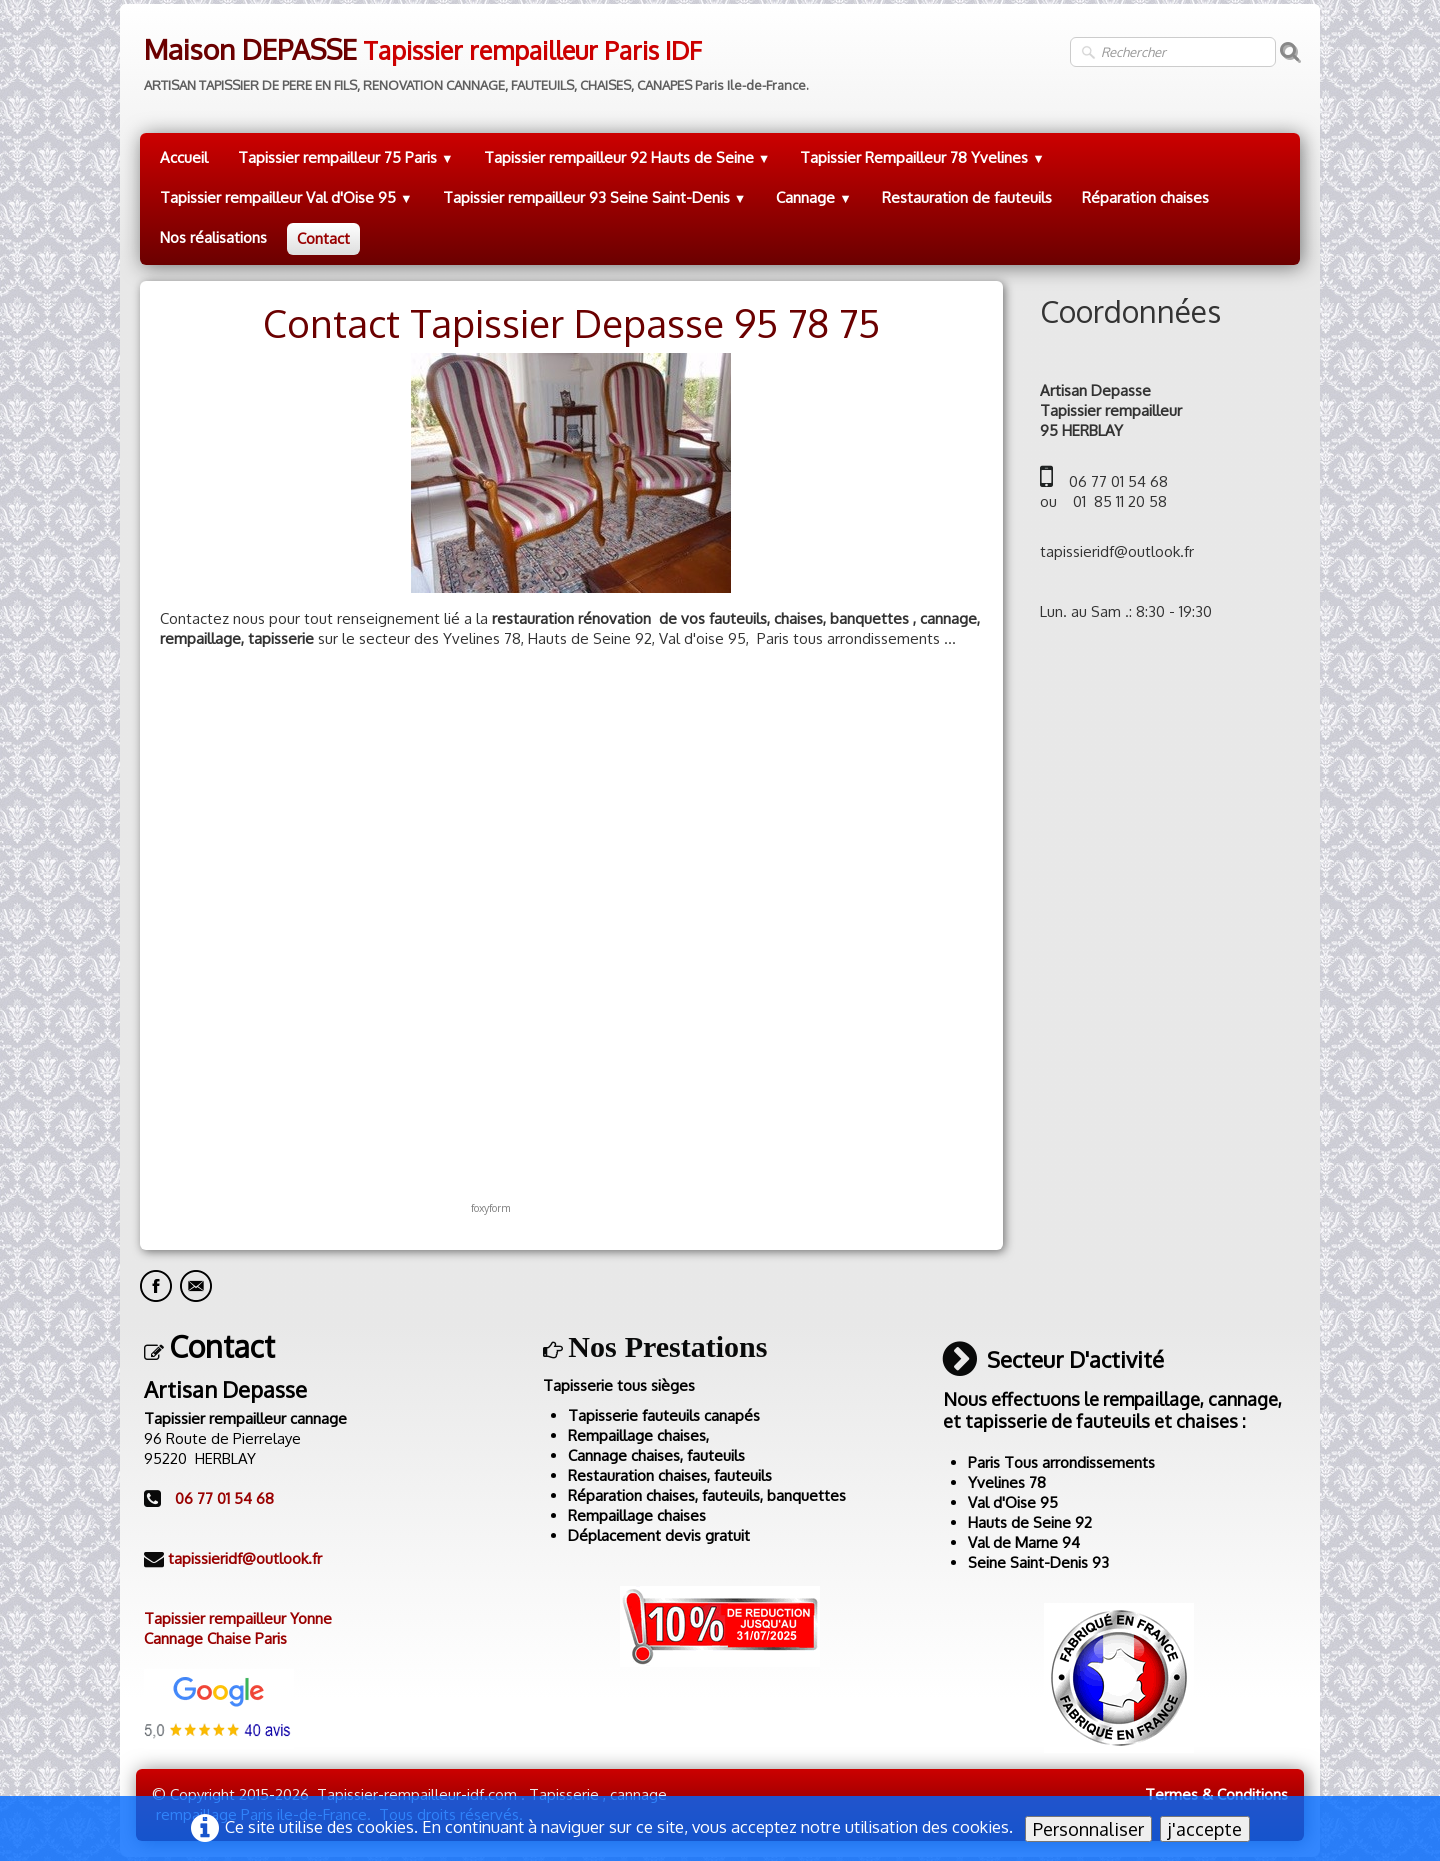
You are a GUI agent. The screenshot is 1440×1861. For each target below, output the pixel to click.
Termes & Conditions (1216, 1794)
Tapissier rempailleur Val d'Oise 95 (286, 197)
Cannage (814, 197)
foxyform (490, 1207)
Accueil (184, 157)
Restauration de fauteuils (967, 197)
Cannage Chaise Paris (215, 1638)
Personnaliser (1088, 1828)
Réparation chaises (1145, 197)
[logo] (474, 57)
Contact (323, 238)
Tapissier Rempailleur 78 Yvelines (922, 157)
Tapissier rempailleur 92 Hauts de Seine (627, 157)
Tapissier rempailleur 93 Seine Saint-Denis (595, 197)
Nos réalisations (213, 237)
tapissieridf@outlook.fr (245, 1558)
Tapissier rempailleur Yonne (238, 1618)
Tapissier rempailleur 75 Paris (346, 157)
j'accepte (1205, 1828)
